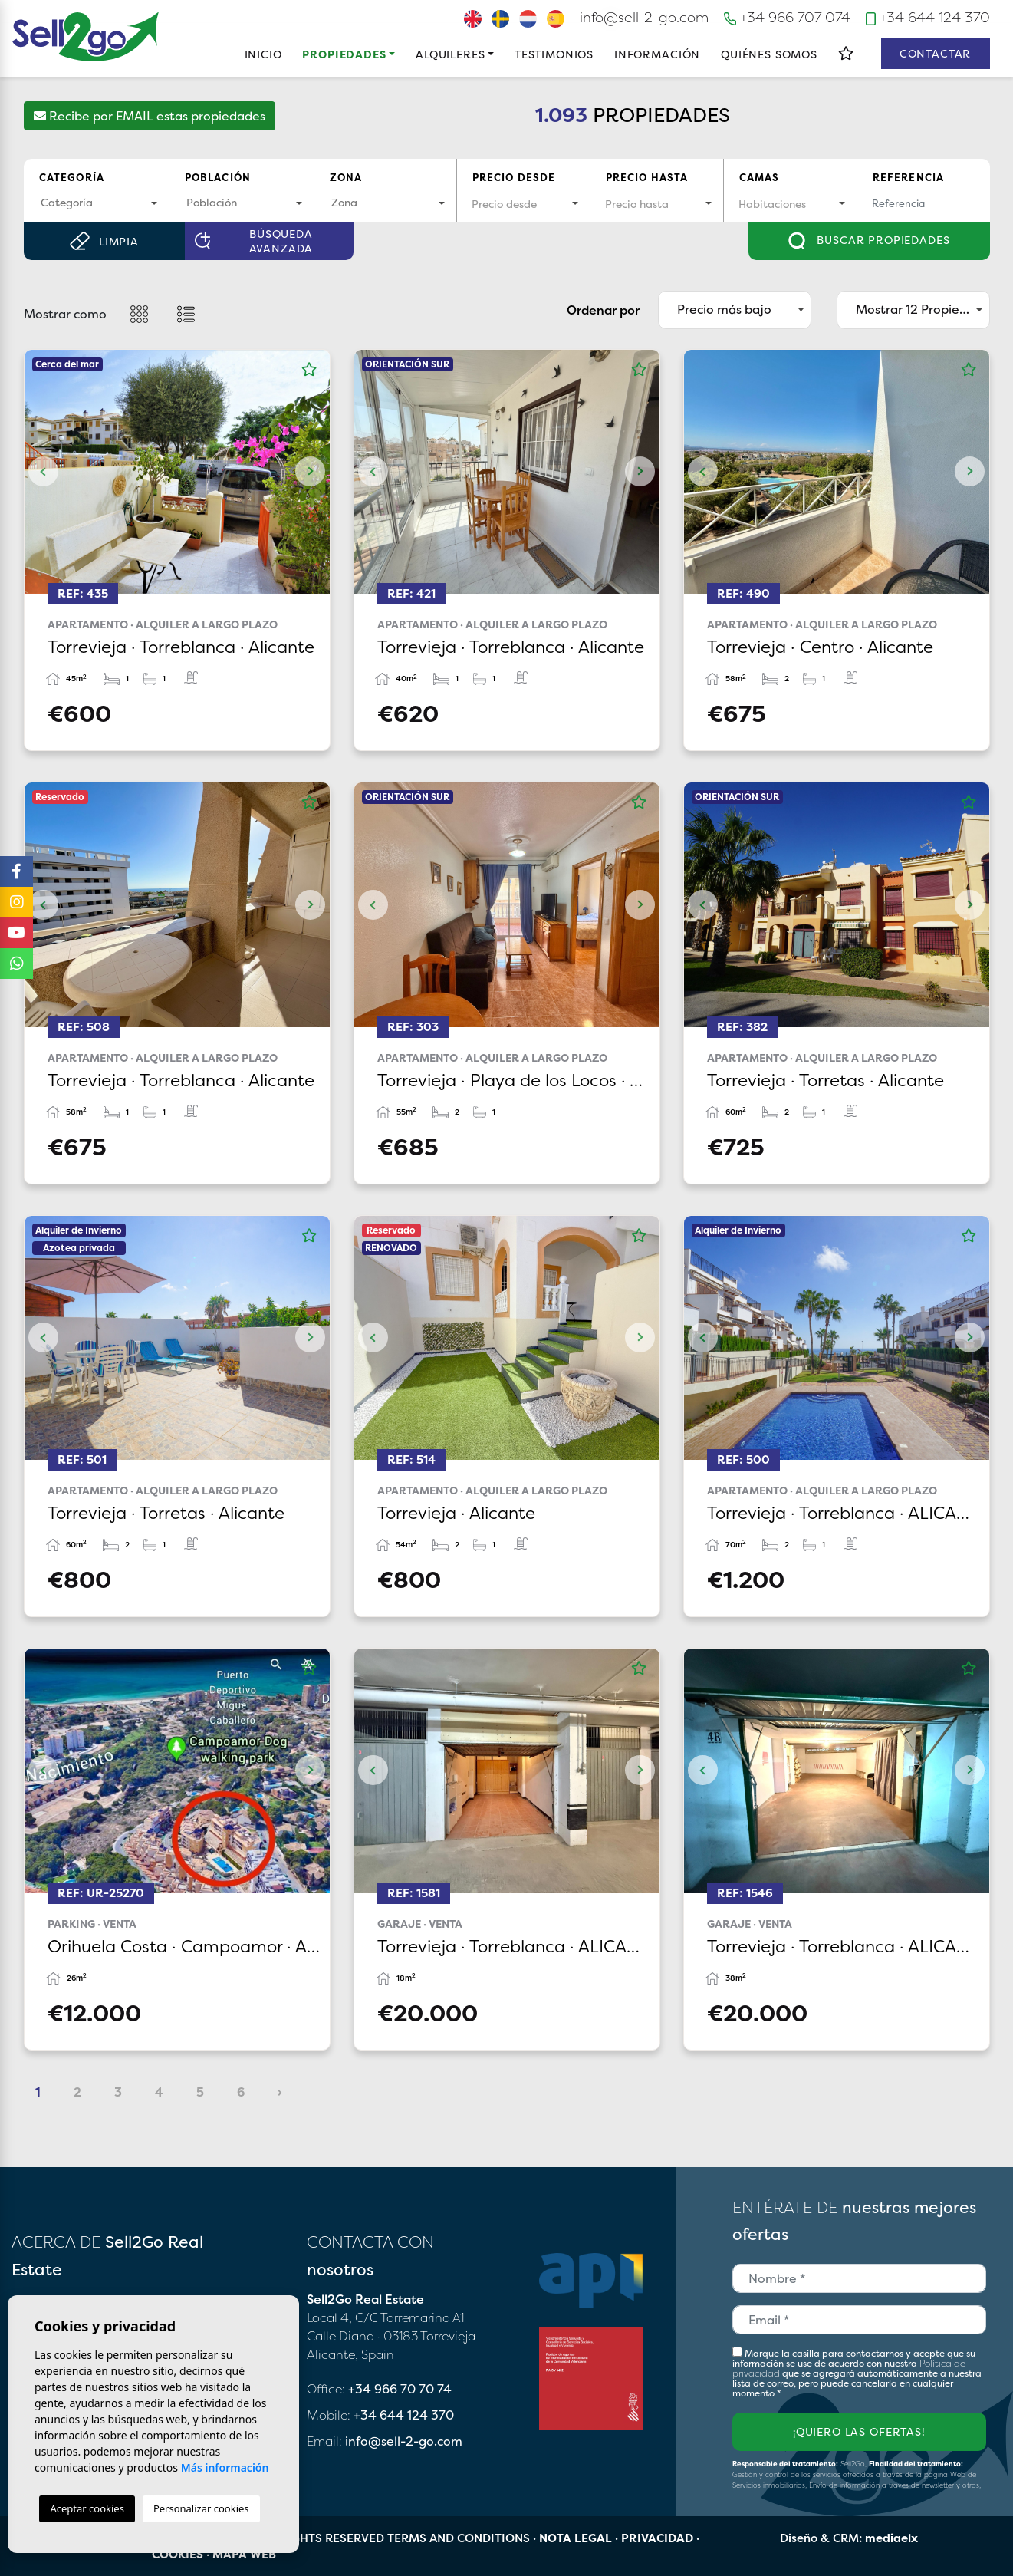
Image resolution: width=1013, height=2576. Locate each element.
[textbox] (96, 202)
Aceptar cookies (86, 2508)
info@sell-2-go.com (644, 17)
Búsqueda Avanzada (254, 240)
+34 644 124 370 (927, 17)
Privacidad (657, 2538)
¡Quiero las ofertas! (859, 2431)
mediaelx (891, 2538)
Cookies (177, 2554)
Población (218, 177)
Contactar (936, 53)
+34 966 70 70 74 (400, 2388)
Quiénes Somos (769, 54)
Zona (346, 177)
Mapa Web (244, 2554)
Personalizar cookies (201, 2508)
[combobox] (96, 203)
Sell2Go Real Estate (86, 36)
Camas (759, 177)
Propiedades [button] (344, 54)
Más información (225, 2467)
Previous (44, 472)
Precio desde (514, 177)
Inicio (263, 54)
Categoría (72, 177)
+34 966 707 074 (787, 17)
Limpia (104, 241)
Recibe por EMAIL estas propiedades (149, 115)
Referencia (909, 177)
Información (657, 54)
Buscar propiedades (869, 241)
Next (310, 472)
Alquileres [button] (450, 54)
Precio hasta (647, 177)
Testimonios (554, 54)
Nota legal (575, 2538)
